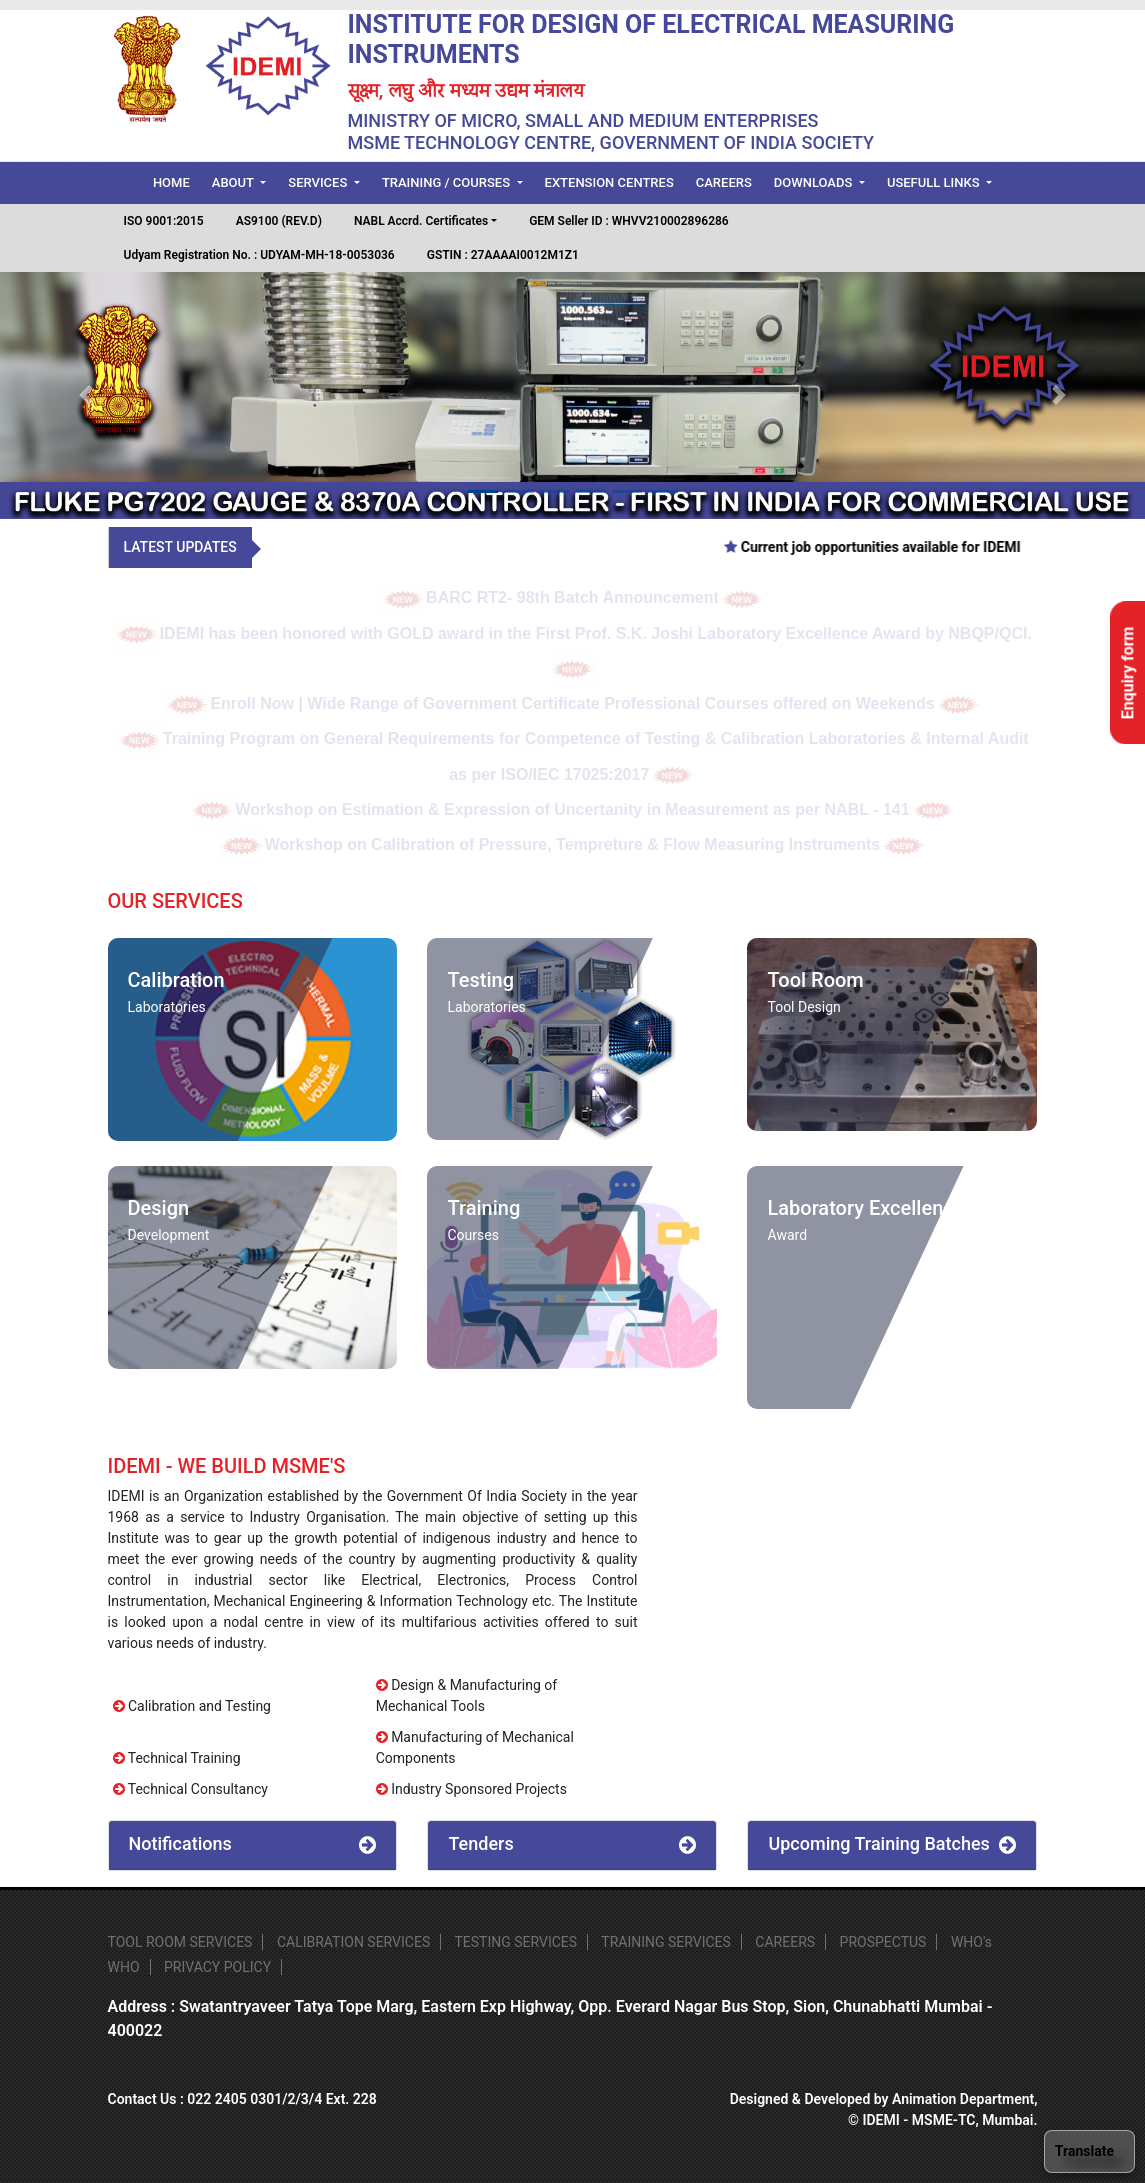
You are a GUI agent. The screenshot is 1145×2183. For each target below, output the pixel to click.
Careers (724, 182)
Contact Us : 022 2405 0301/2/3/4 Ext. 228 (242, 2099)
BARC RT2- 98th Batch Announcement (573, 597)
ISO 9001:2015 (164, 221)
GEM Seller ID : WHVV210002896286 (629, 221)
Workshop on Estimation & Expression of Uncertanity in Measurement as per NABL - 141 (572, 809)
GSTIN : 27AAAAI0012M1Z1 (503, 255)
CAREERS (785, 1942)
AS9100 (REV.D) (279, 221)
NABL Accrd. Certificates (421, 221)
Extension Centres (609, 182)
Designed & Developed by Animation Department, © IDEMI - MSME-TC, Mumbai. (884, 2109)
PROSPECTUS (883, 1942)
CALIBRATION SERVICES (353, 1942)
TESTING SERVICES (515, 1942)
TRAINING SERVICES (666, 1942)
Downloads (815, 182)
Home (177, 181)
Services (319, 182)
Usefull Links (935, 182)
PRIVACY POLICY (217, 1967)
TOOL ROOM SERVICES (180, 1942)
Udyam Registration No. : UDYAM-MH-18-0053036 (259, 255)
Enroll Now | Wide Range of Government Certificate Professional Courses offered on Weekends (572, 703)
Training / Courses (447, 182)
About (234, 182)
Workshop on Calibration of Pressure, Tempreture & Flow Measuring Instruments (572, 844)
